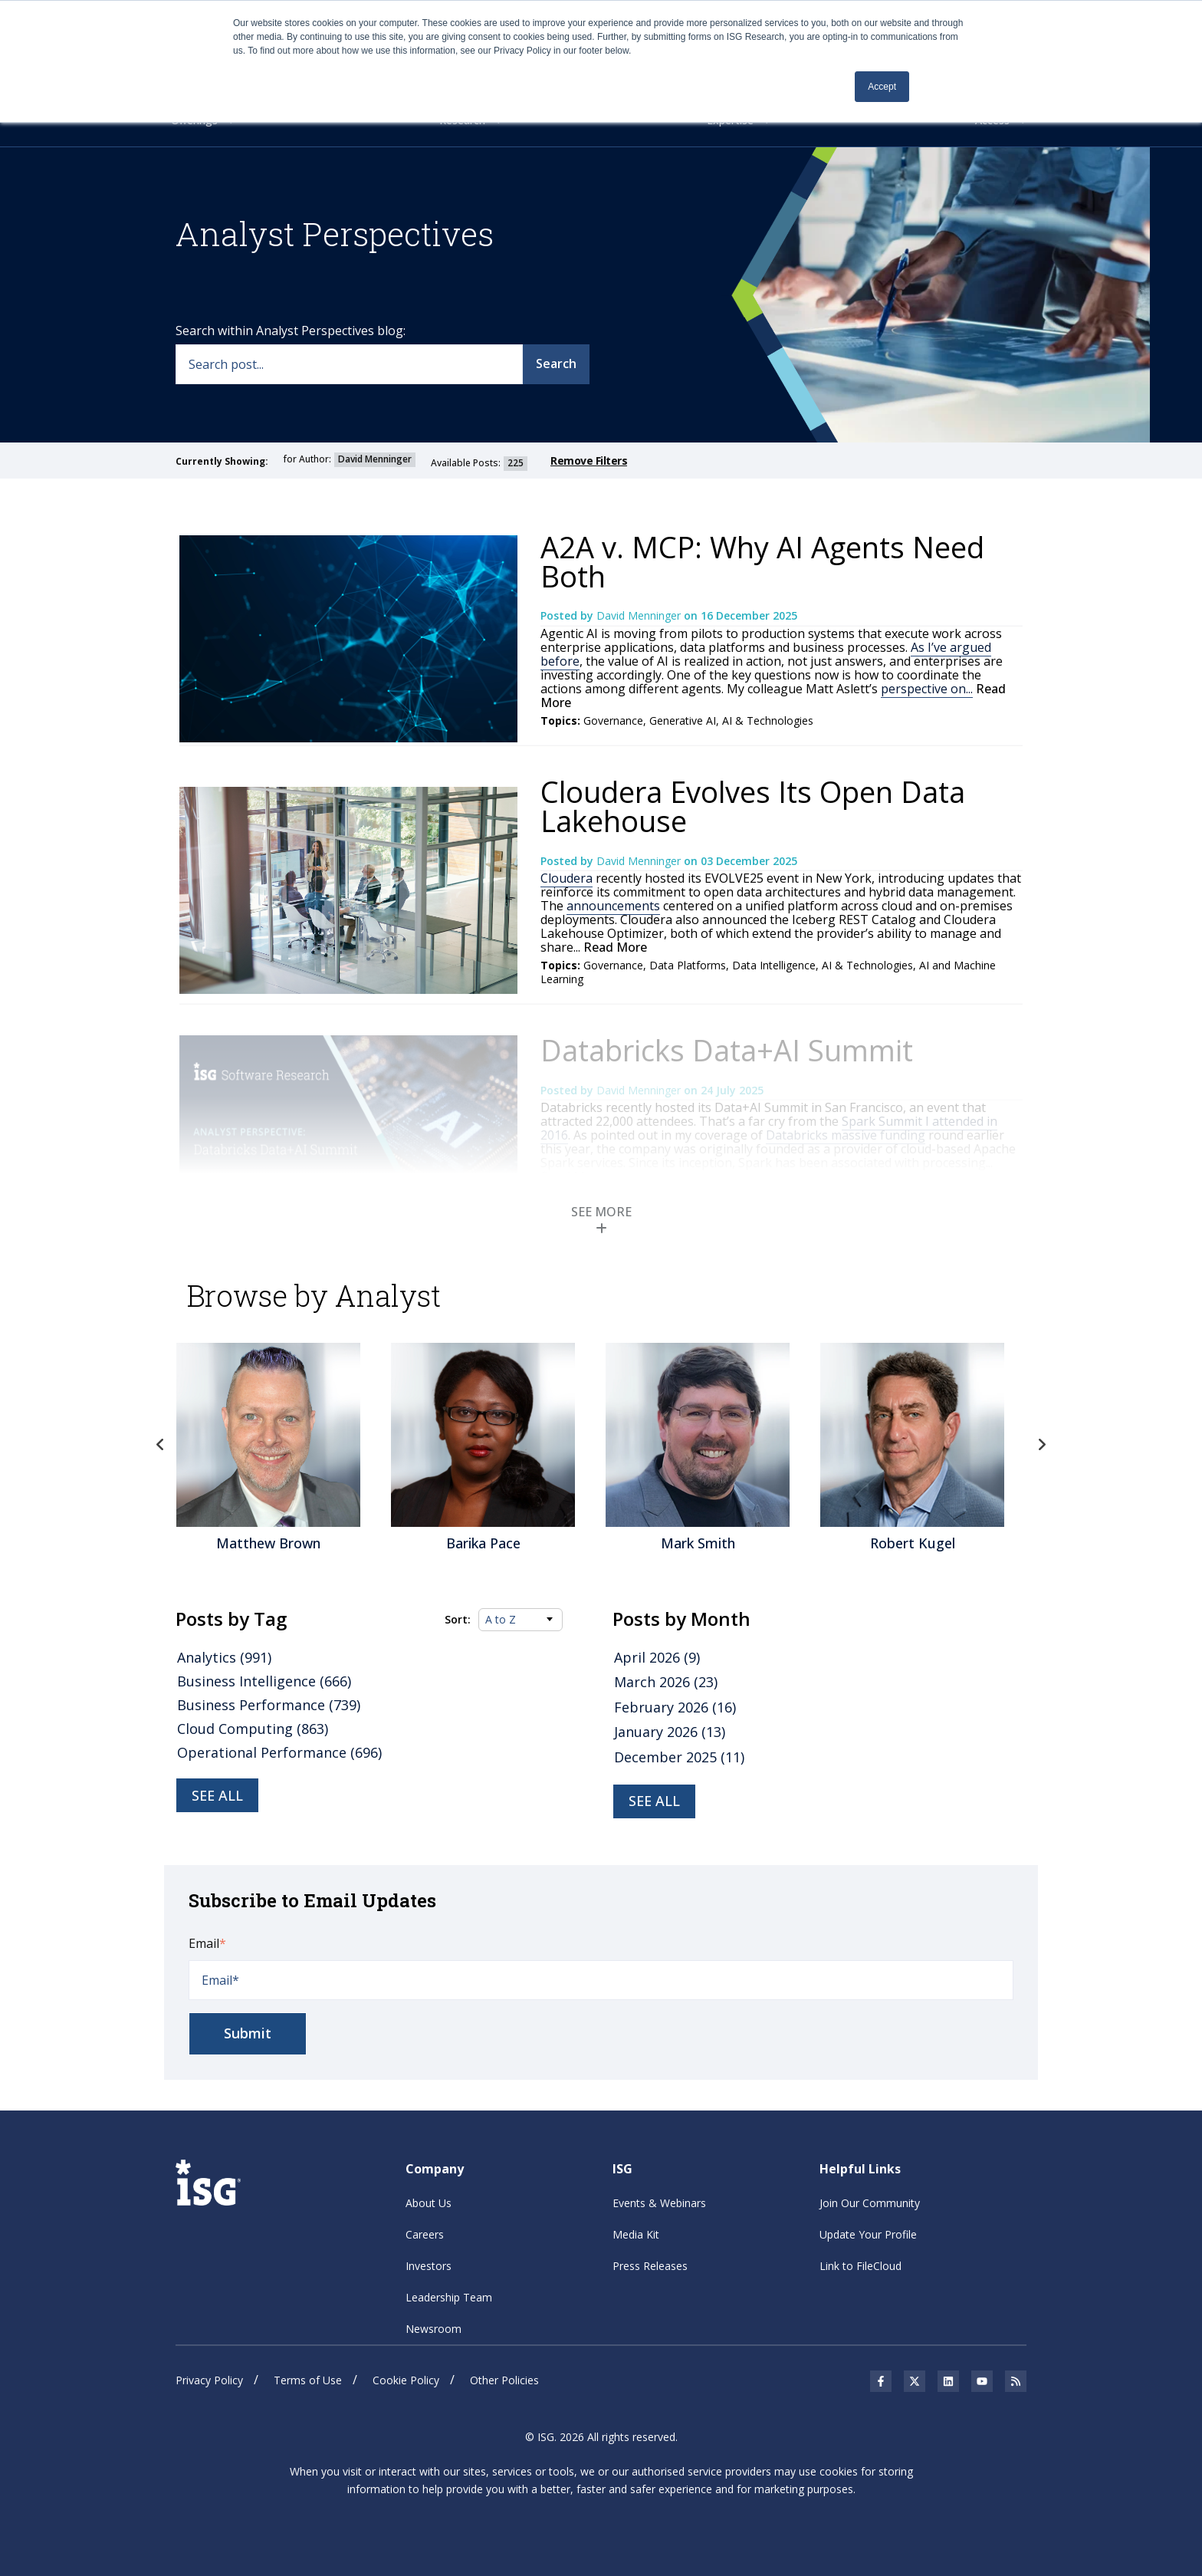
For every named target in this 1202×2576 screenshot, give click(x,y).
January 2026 (669, 1731)
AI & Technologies (767, 720)
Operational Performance (279, 1752)
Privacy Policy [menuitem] (209, 2380)
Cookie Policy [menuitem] (406, 2380)
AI (704, 1194)
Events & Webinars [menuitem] (659, 2203)
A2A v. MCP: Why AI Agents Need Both (762, 561)
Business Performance (268, 1705)
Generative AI (682, 720)
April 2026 (657, 1657)
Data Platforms (687, 965)
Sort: (458, 1620)
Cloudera (566, 878)
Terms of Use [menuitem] (308, 2380)
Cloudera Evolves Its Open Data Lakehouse (752, 806)
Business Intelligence (264, 1681)
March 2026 (666, 1682)
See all (217, 1795)
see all (654, 1800)
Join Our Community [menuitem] (869, 2203)
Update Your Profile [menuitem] (868, 2234)
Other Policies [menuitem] (504, 2380)
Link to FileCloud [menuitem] (860, 2266)
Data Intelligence (774, 965)
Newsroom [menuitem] (433, 2328)
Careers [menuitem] (425, 2234)
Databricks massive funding (845, 1135)
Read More (613, 947)
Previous (160, 1444)
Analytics (671, 1194)
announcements (613, 905)
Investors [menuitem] (429, 2266)
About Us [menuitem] (429, 2203)
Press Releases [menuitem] (650, 2266)
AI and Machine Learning (674, 1208)
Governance (613, 720)
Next (1041, 1444)
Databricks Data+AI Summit (726, 1050)
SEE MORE (601, 1218)
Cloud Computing (252, 1728)
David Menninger (640, 615)
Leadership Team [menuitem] (449, 2297)
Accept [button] (882, 86)
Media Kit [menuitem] (635, 2234)
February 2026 (675, 1707)
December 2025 (679, 1757)
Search (556, 363)
